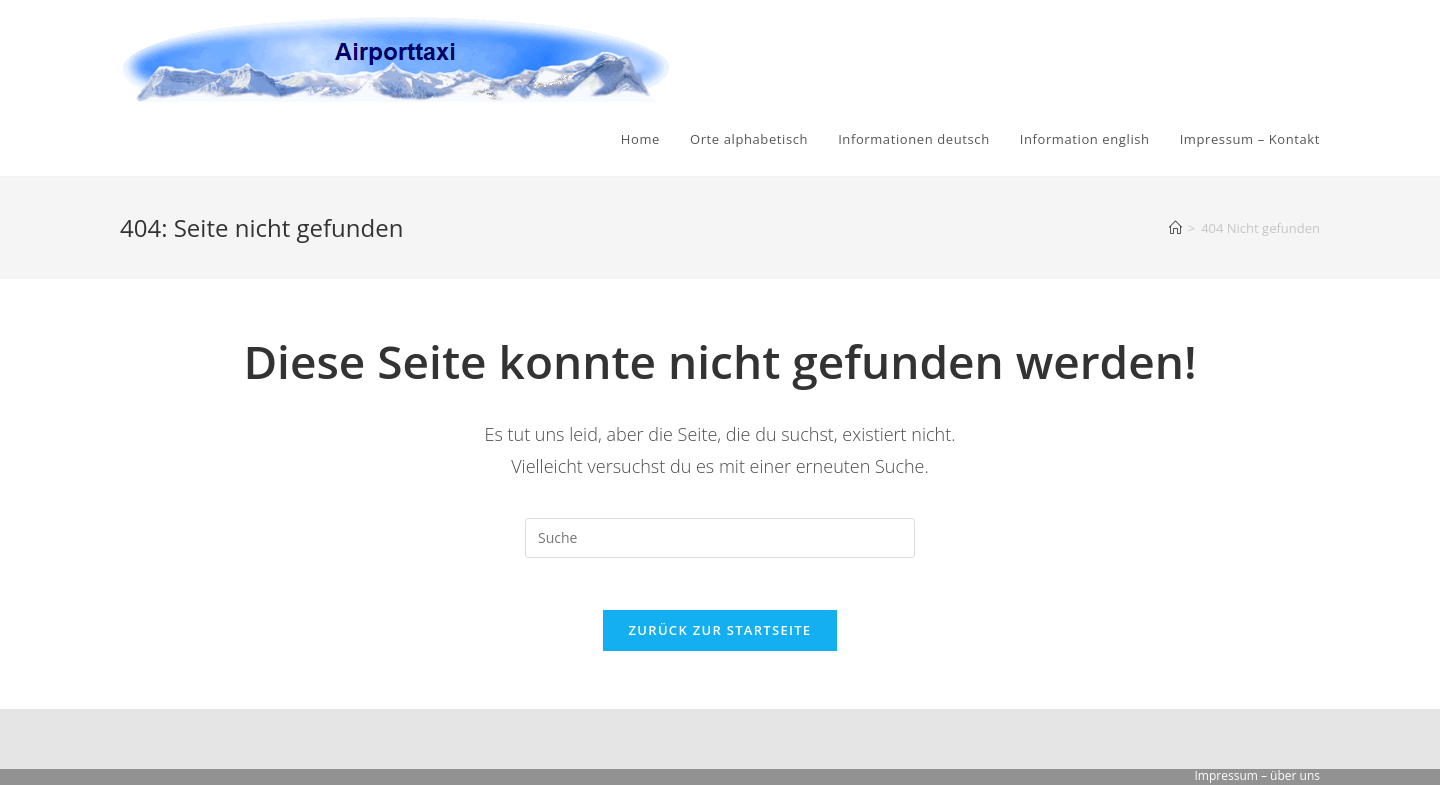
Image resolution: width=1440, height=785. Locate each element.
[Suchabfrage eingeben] (720, 538)
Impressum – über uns (1257, 775)
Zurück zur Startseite (720, 638)
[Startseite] (1175, 228)
